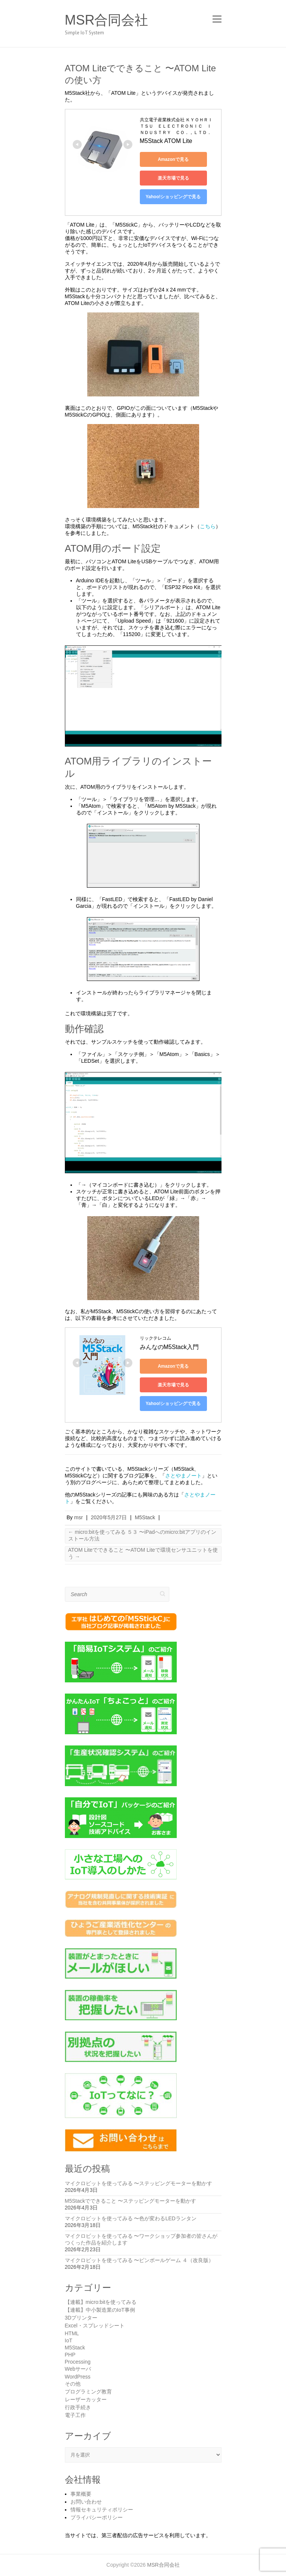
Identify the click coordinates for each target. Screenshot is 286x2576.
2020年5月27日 (109, 1517)
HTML (72, 2333)
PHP (70, 2355)
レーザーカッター (86, 2399)
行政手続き (78, 2407)
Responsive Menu (217, 19)
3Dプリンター (81, 2318)
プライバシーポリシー (96, 2517)
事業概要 (80, 2494)
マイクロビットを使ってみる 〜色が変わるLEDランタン (131, 2218)
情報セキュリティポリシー (101, 2510)
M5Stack (145, 1517)
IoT (68, 2340)
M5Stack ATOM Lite (166, 141)
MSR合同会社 (106, 20)
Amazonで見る (173, 159)
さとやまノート (183, 1476)
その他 (73, 2384)
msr (78, 1517)
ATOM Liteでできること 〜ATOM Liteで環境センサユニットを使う (143, 1553)
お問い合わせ (86, 2502)
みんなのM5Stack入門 (169, 1347)
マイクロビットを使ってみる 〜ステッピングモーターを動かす (139, 2183)
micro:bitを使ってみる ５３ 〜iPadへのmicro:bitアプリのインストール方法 (142, 1535)
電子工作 (75, 2415)
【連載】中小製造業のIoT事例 (100, 2310)
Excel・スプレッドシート (95, 2326)
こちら (208, 526)
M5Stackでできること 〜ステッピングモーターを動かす (130, 2201)
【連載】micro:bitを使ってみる (101, 2302)
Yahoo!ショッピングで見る (173, 196)
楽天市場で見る (173, 178)
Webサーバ (78, 2369)
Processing (78, 2362)
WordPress (78, 2377)
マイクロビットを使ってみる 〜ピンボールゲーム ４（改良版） (139, 2260)
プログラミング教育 (88, 2392)
